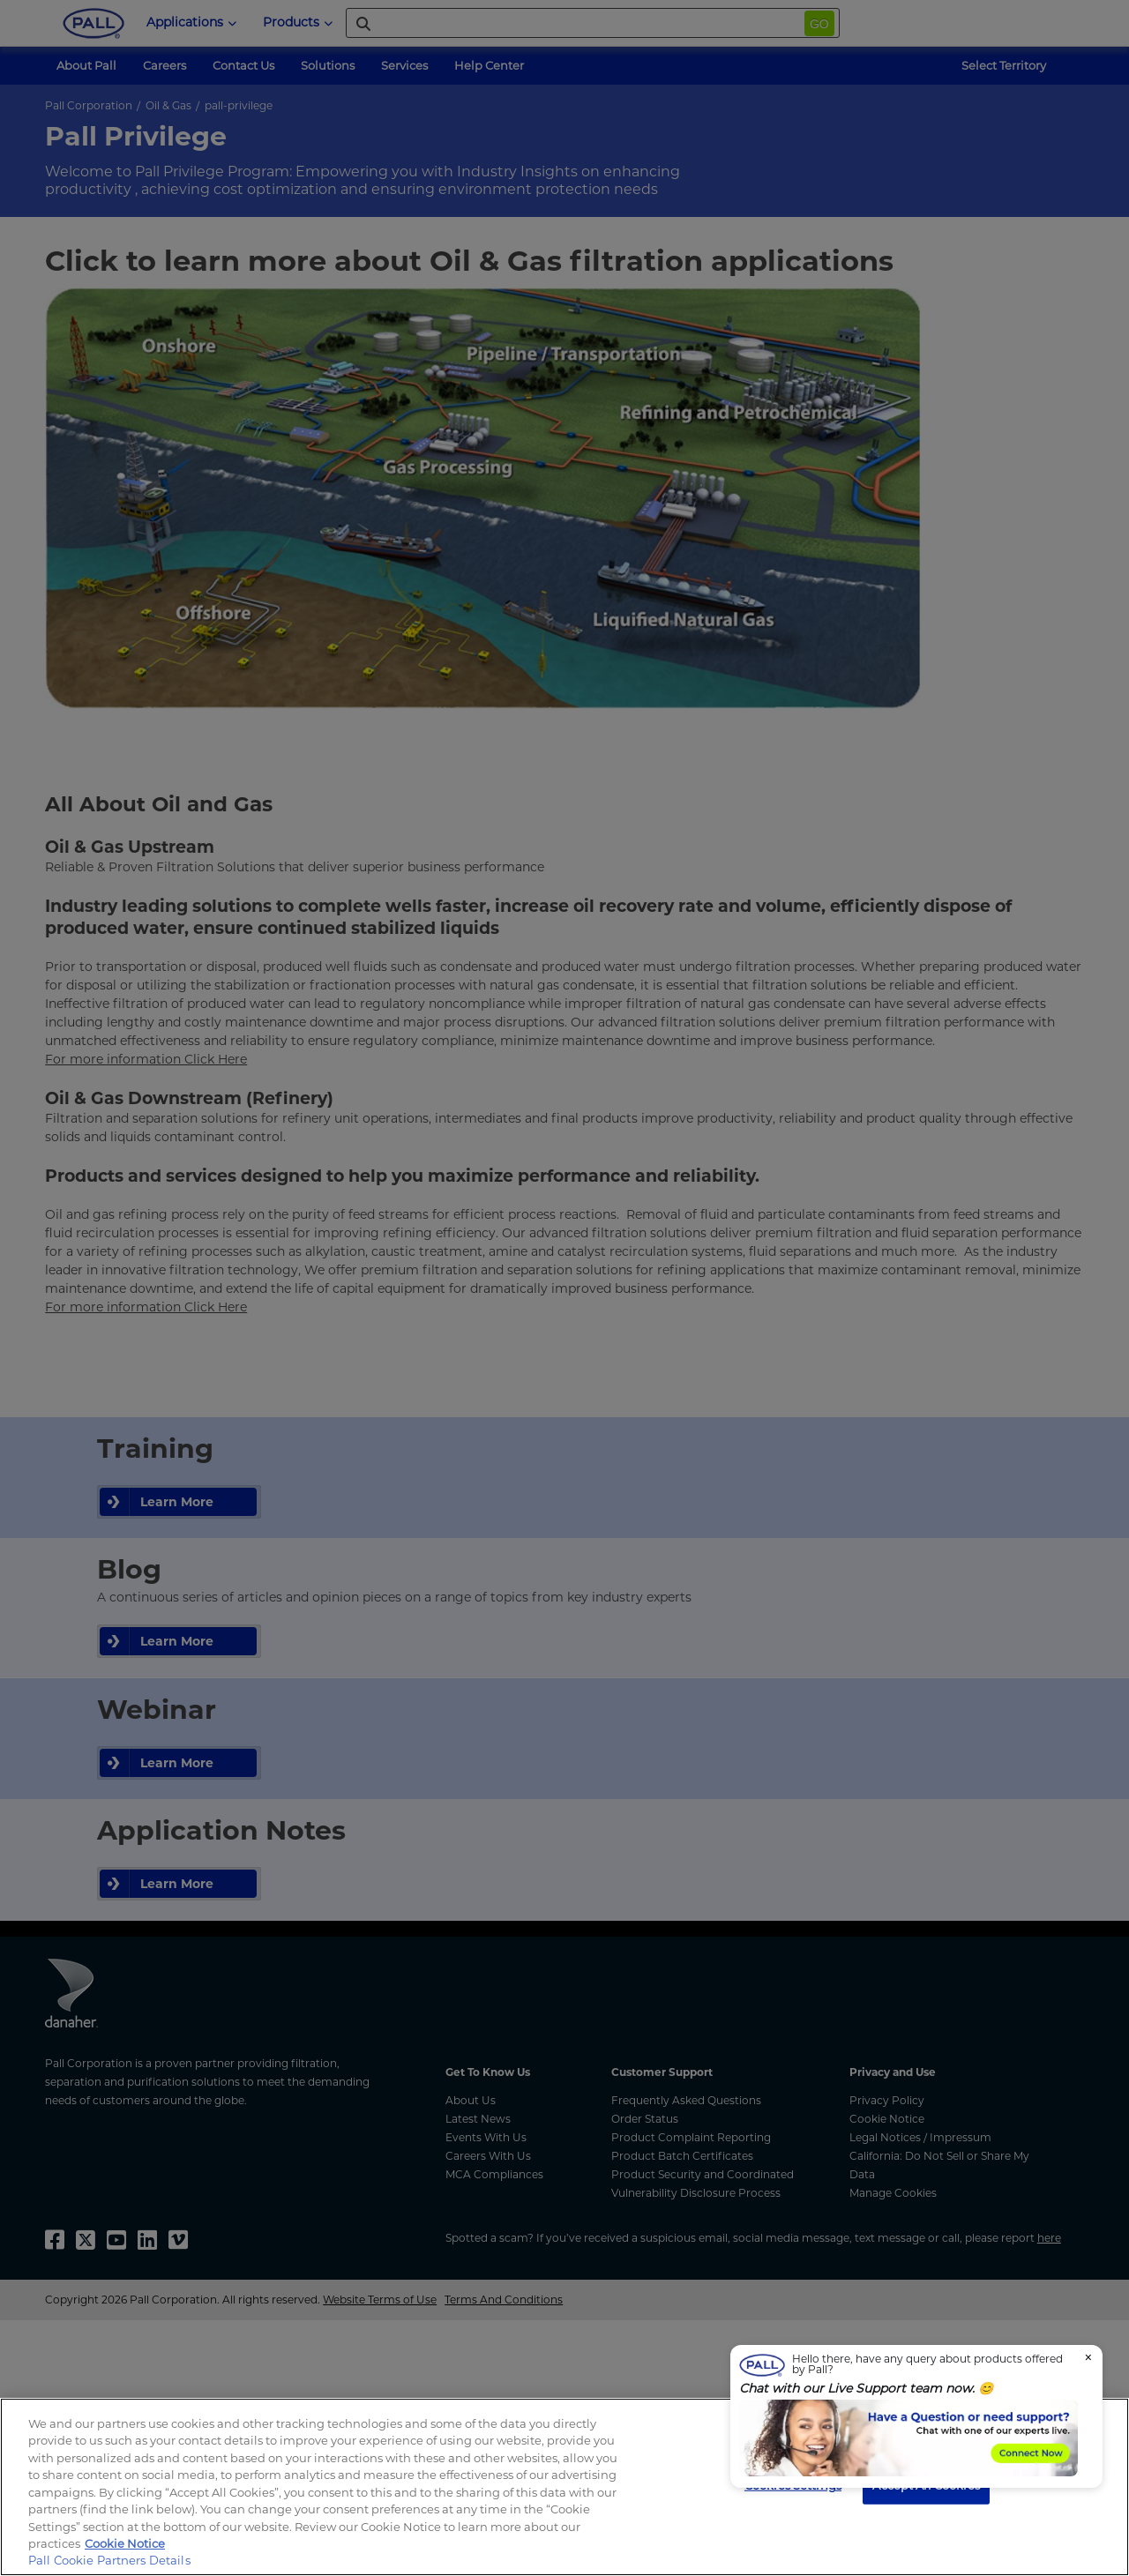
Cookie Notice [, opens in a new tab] (125, 2543)
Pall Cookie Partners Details (109, 2560)
